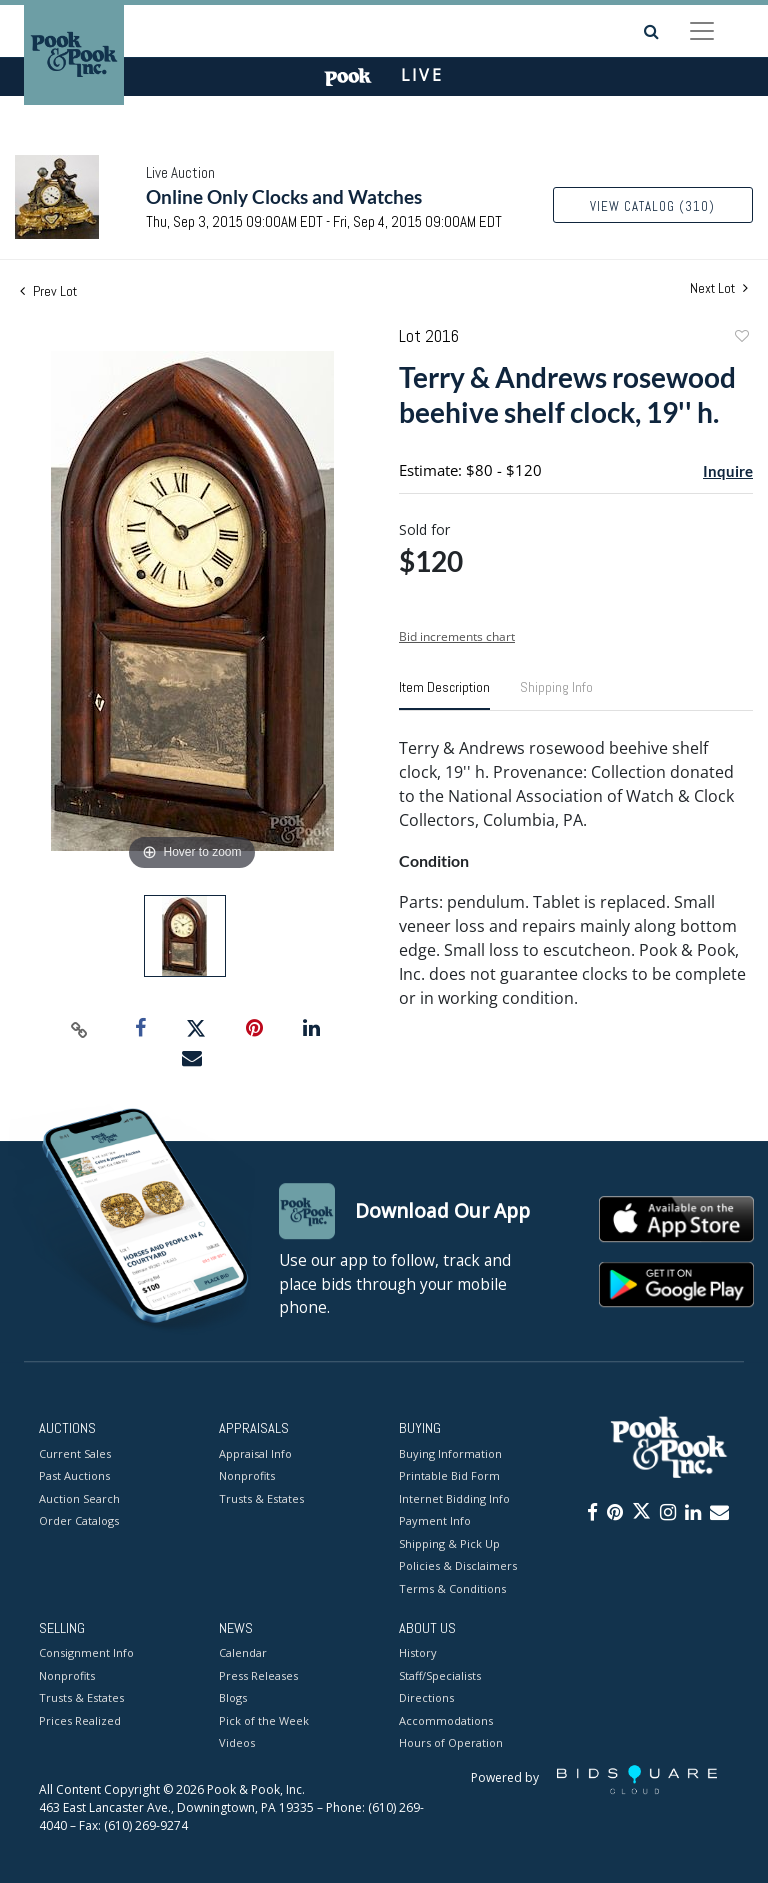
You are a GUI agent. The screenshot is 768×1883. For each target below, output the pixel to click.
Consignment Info (86, 1653)
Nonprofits (247, 1475)
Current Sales (75, 1453)
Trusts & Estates (261, 1498)
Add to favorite (741, 338)
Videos (237, 1743)
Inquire (728, 471)
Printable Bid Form (449, 1475)
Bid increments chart (457, 636)
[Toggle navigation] (702, 31)
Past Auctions (74, 1475)
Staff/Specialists (440, 1675)
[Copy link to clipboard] (80, 1029)
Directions (426, 1698)
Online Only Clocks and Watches (284, 196)
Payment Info (435, 1520)
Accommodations (446, 1720)
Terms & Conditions (452, 1588)
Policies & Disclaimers (458, 1565)
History (418, 1653)
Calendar (243, 1653)
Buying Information (450, 1453)
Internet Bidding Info (454, 1498)
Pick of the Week (264, 1720)
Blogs (233, 1698)
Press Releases (258, 1675)
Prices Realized (80, 1720)
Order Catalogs (79, 1520)
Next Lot (719, 288)
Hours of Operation (451, 1743)
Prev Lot (48, 291)
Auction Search (79, 1498)
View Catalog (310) (652, 206)
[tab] (444, 695)
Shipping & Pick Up (449, 1543)
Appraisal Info (255, 1453)
